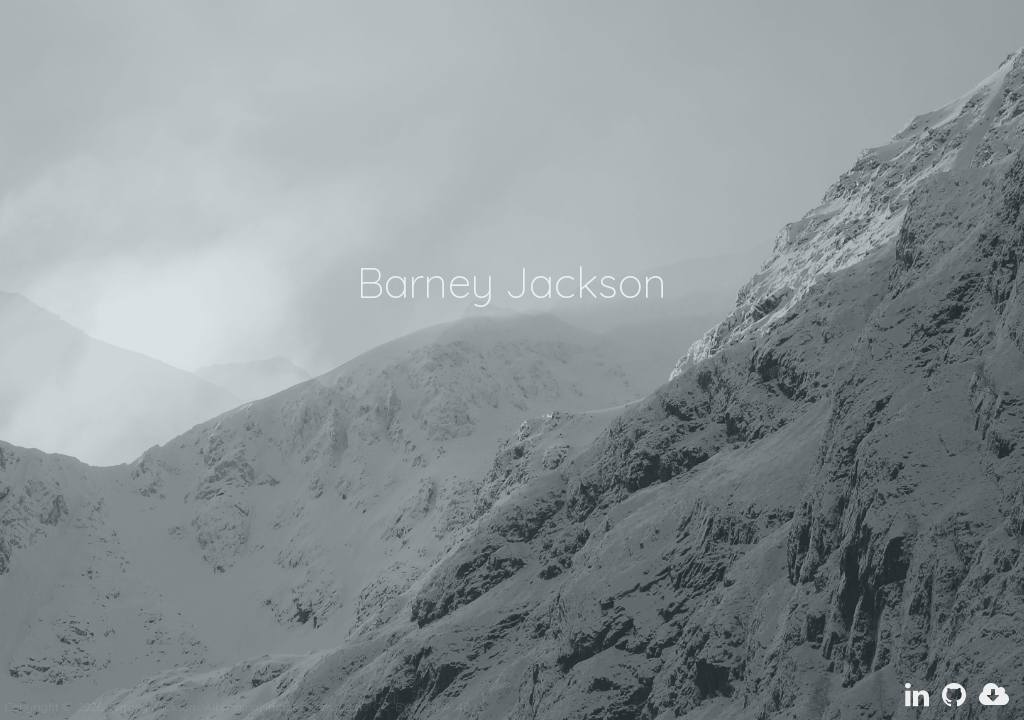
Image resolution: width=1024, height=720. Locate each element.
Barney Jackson (138, 706)
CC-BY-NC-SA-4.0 (422, 706)
